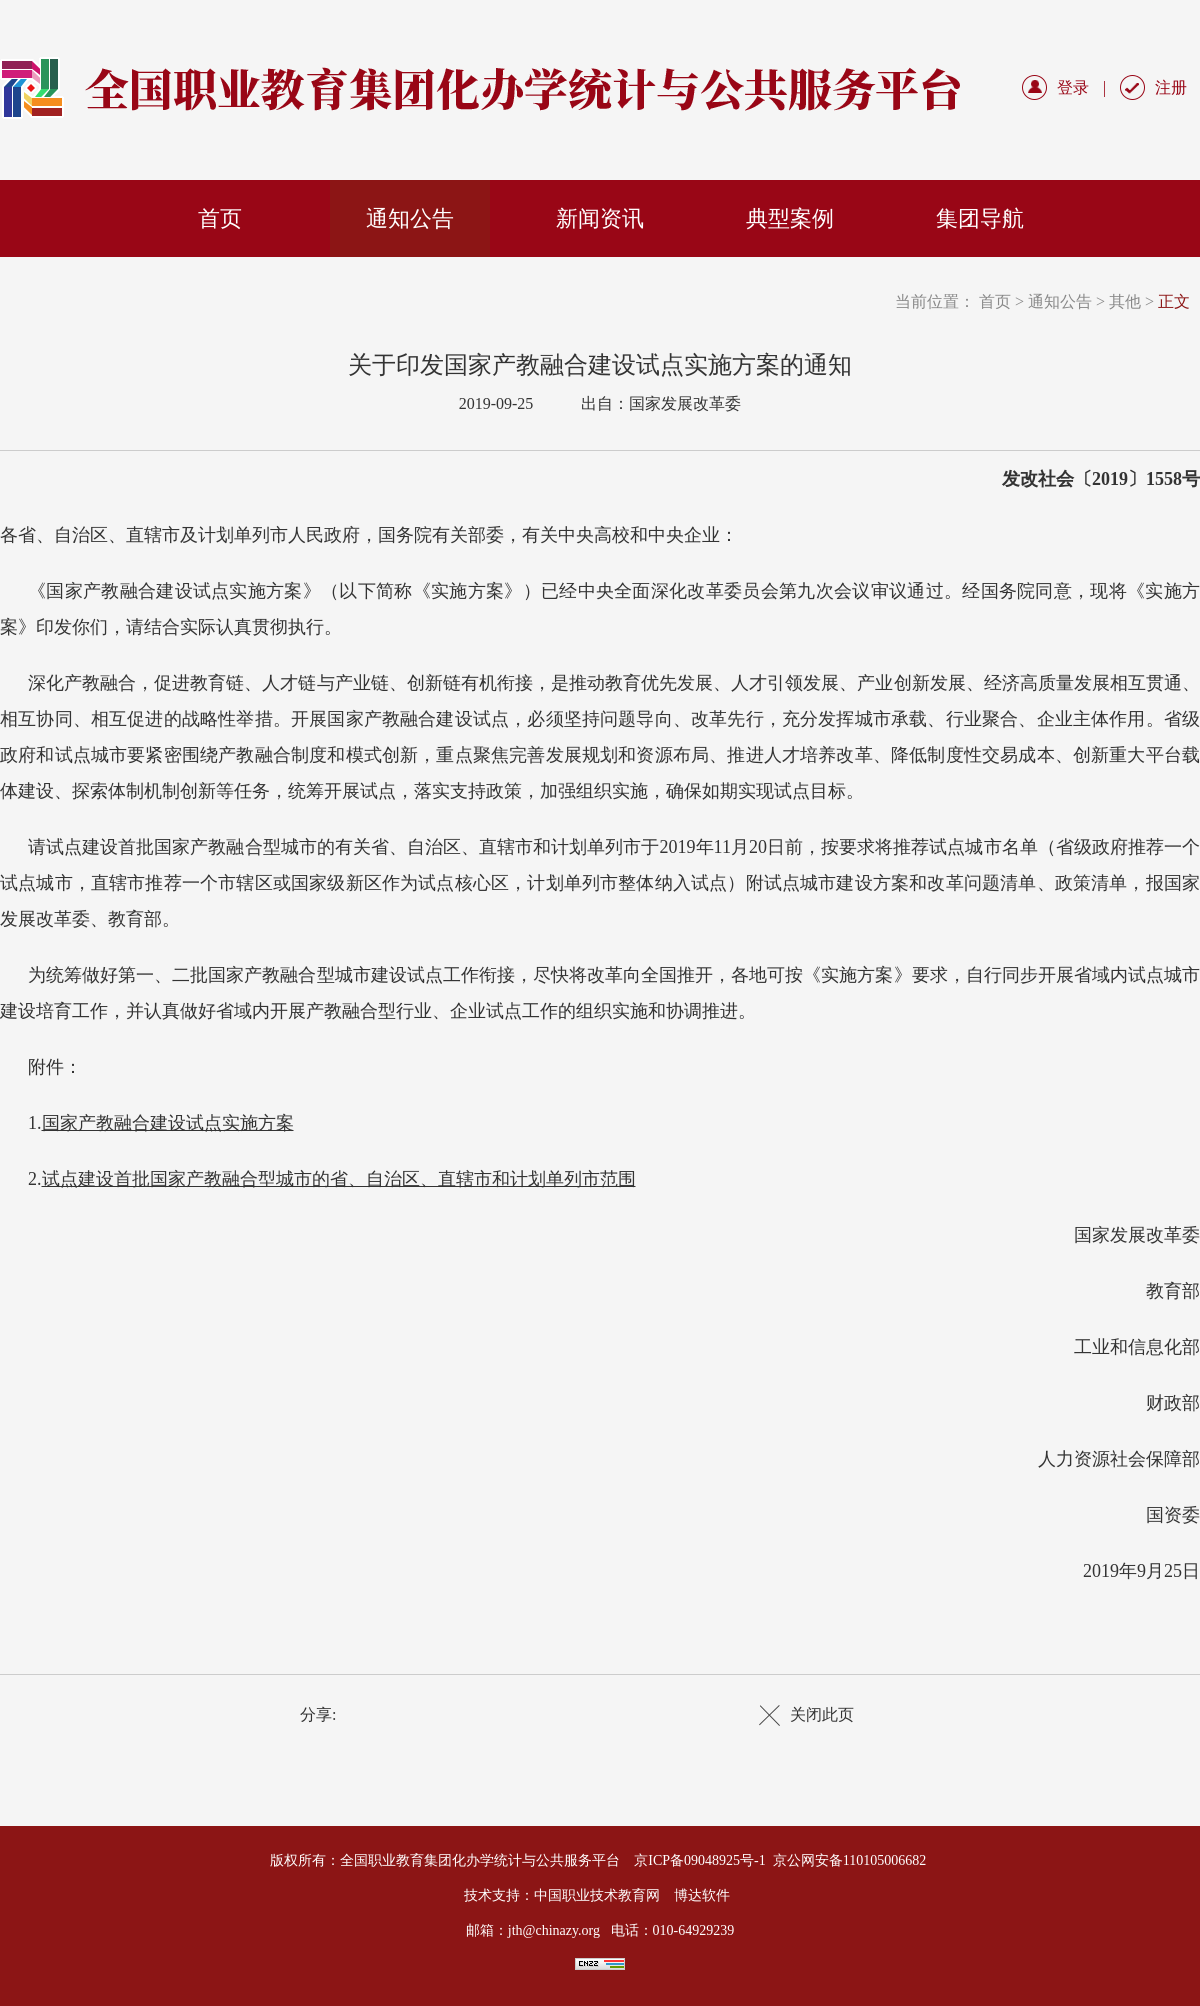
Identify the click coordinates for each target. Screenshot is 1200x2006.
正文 (1174, 301)
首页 (220, 218)
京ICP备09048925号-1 (699, 1860)
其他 (1125, 301)
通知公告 (410, 218)
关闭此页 (822, 1714)
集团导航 (980, 218)
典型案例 (790, 218)
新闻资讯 (600, 218)
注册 (1171, 87)
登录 (1073, 87)
